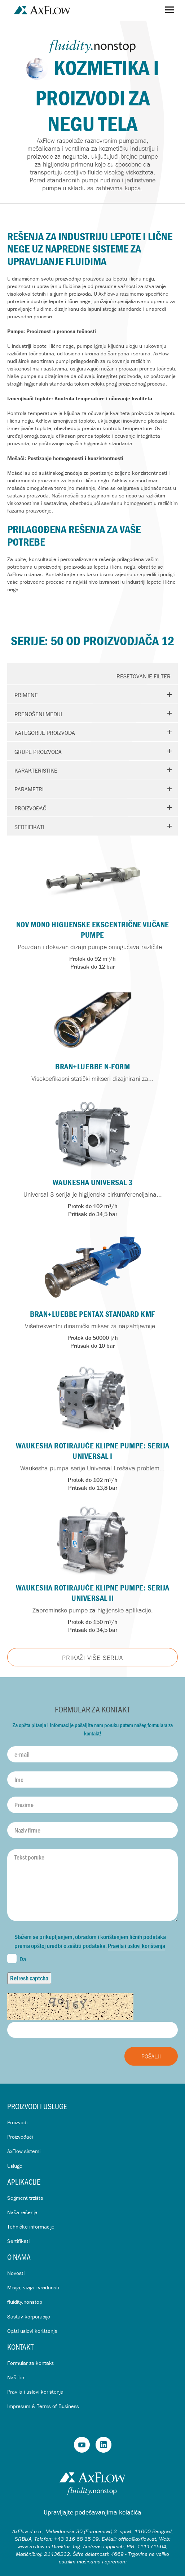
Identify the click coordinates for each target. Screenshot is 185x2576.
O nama (19, 2257)
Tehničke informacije (30, 2226)
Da (16, 1958)
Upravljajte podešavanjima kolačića (92, 2512)
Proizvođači (20, 2136)
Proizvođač (30, 808)
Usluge (14, 2165)
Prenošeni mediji (38, 714)
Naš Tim (16, 2377)
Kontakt (20, 2346)
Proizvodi (17, 2122)
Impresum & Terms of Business (43, 2406)
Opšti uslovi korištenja (32, 2330)
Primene (26, 694)
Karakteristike (35, 770)
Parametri (29, 789)
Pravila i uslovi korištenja (136, 1945)
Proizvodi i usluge (37, 2106)
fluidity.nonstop (24, 2301)
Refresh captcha (29, 1978)
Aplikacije (23, 2181)
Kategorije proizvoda (44, 732)
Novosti (16, 2273)
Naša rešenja (22, 2212)
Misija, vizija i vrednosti (33, 2287)
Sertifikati (29, 826)
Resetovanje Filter (143, 676)
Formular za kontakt (30, 2362)
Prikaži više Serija (92, 1657)
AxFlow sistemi (23, 2151)
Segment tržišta (25, 2197)
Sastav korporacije (28, 2316)
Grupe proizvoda (38, 751)
